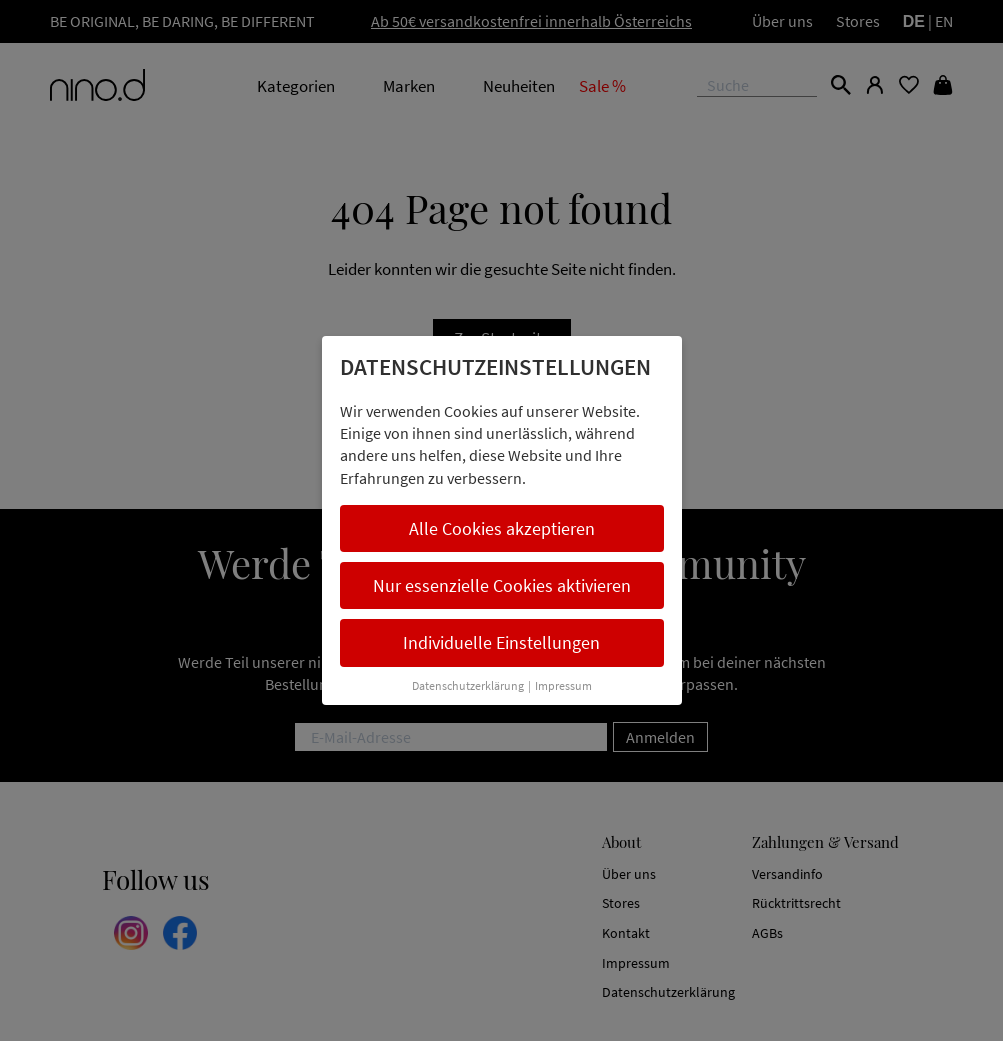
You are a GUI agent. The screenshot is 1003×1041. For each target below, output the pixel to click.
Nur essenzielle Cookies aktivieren (502, 585)
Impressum (563, 685)
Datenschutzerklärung (468, 685)
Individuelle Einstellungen (501, 642)
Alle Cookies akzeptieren (502, 528)
